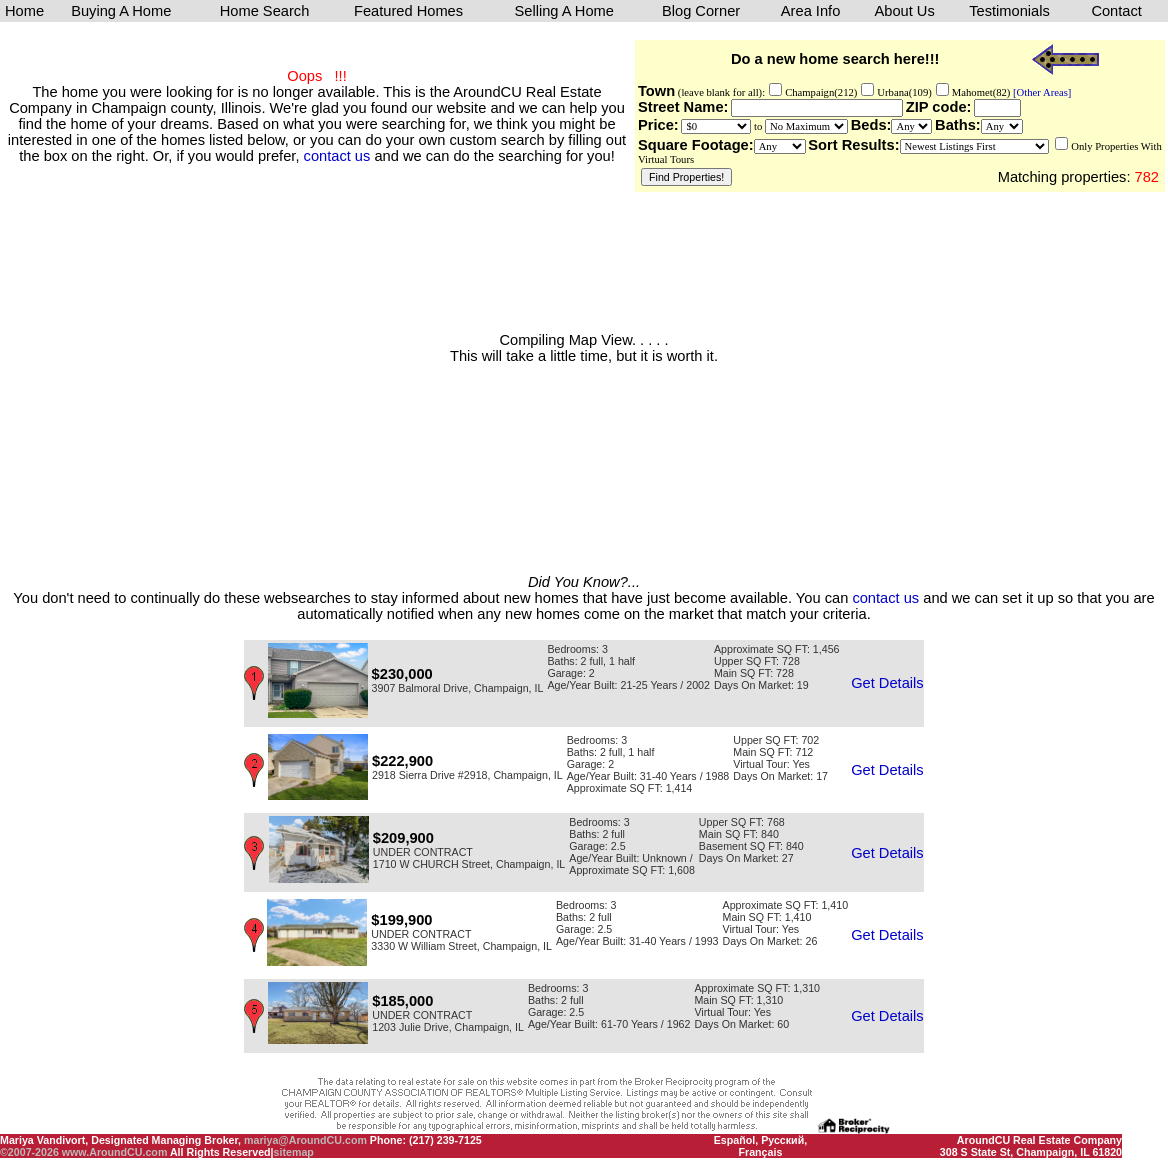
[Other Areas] (1040, 92)
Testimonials (1009, 11)
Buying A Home (121, 11)
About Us (904, 11)
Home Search (265, 11)
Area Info (810, 11)
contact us (337, 156)
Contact (1116, 11)
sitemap (294, 1152)
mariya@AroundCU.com (305, 1140)
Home (24, 11)
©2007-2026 (29, 1152)
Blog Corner (701, 11)
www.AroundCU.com (115, 1152)
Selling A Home (564, 11)
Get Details (887, 683)
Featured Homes (408, 11)
